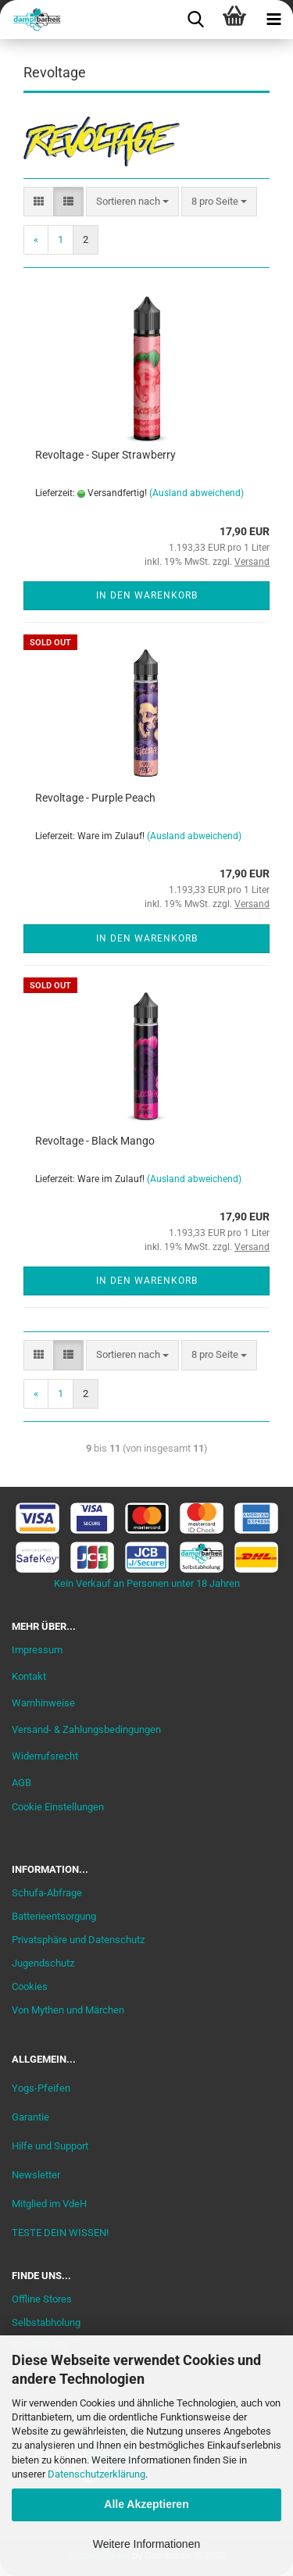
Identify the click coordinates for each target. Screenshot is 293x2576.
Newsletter (36, 2175)
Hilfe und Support (50, 2146)
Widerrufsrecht (45, 1756)
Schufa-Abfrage (47, 1893)
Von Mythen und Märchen (68, 2010)
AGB (21, 1782)
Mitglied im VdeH (49, 2204)
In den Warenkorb (147, 595)
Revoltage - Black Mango (95, 1140)
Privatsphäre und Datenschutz (78, 1939)
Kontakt (29, 1676)
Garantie (30, 2117)
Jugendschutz (43, 1963)
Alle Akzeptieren (146, 2504)
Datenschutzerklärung (96, 2474)
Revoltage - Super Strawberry (105, 454)
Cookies (30, 1986)
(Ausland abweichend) (196, 493)
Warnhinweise (43, 1703)
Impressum (37, 1650)
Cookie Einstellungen (58, 1807)
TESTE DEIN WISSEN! (60, 2232)
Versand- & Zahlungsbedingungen (86, 1729)
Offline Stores (42, 2299)
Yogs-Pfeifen (41, 2088)
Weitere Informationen (146, 2544)
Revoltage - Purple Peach (95, 797)
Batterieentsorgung (54, 1916)
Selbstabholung (46, 2322)
